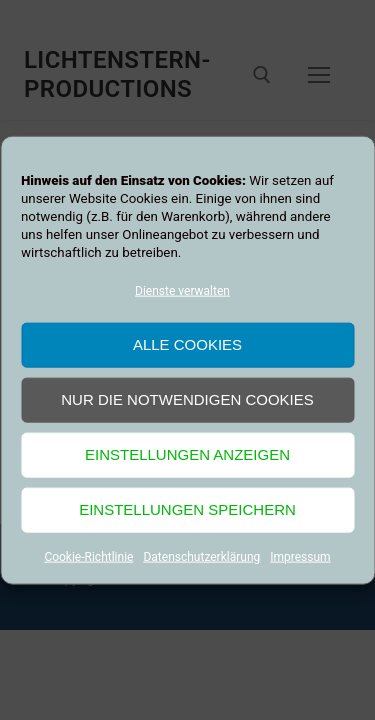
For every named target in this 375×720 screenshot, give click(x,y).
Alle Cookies (187, 344)
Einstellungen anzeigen (187, 454)
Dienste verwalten (182, 291)
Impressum (300, 557)
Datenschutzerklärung (201, 557)
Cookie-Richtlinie (88, 557)
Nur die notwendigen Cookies (187, 399)
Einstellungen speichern (187, 509)
